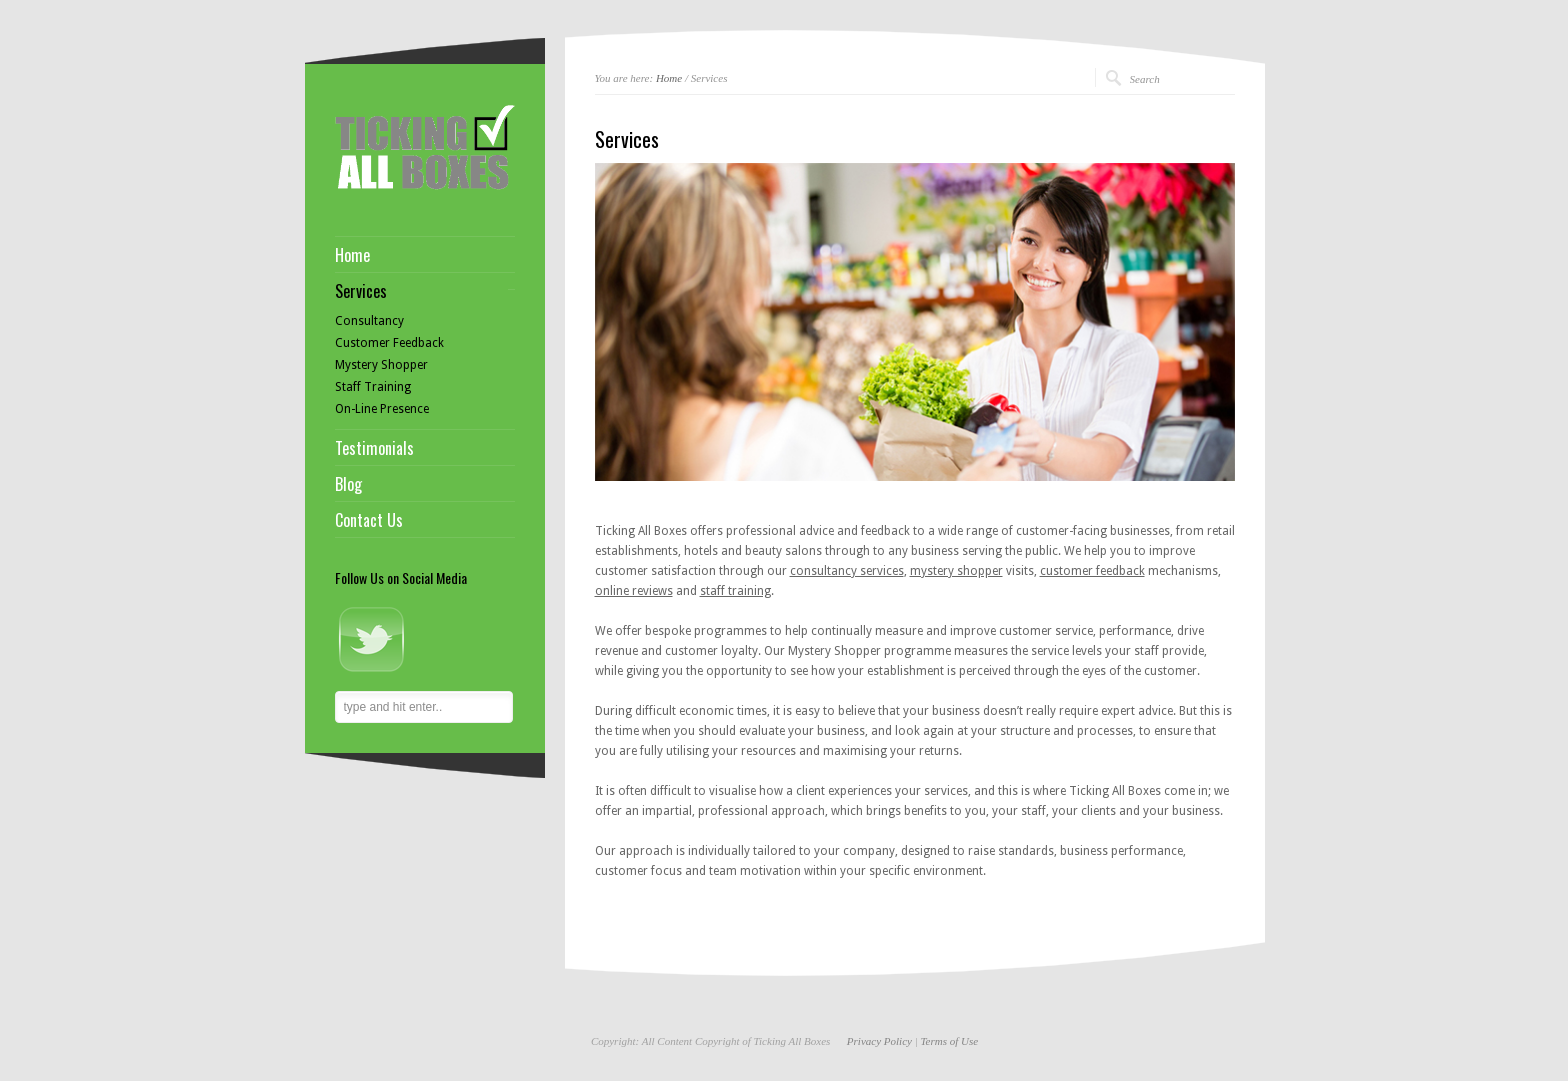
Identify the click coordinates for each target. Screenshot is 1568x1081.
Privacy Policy (879, 1041)
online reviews (634, 591)
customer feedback (1092, 571)
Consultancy (369, 321)
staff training (735, 591)
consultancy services (847, 571)
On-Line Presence (382, 409)
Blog (348, 484)
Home (669, 78)
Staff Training (373, 387)
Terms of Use (949, 1041)
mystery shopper (956, 571)
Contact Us (369, 520)
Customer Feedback (389, 343)
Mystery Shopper (381, 365)
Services (361, 291)
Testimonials (374, 448)
